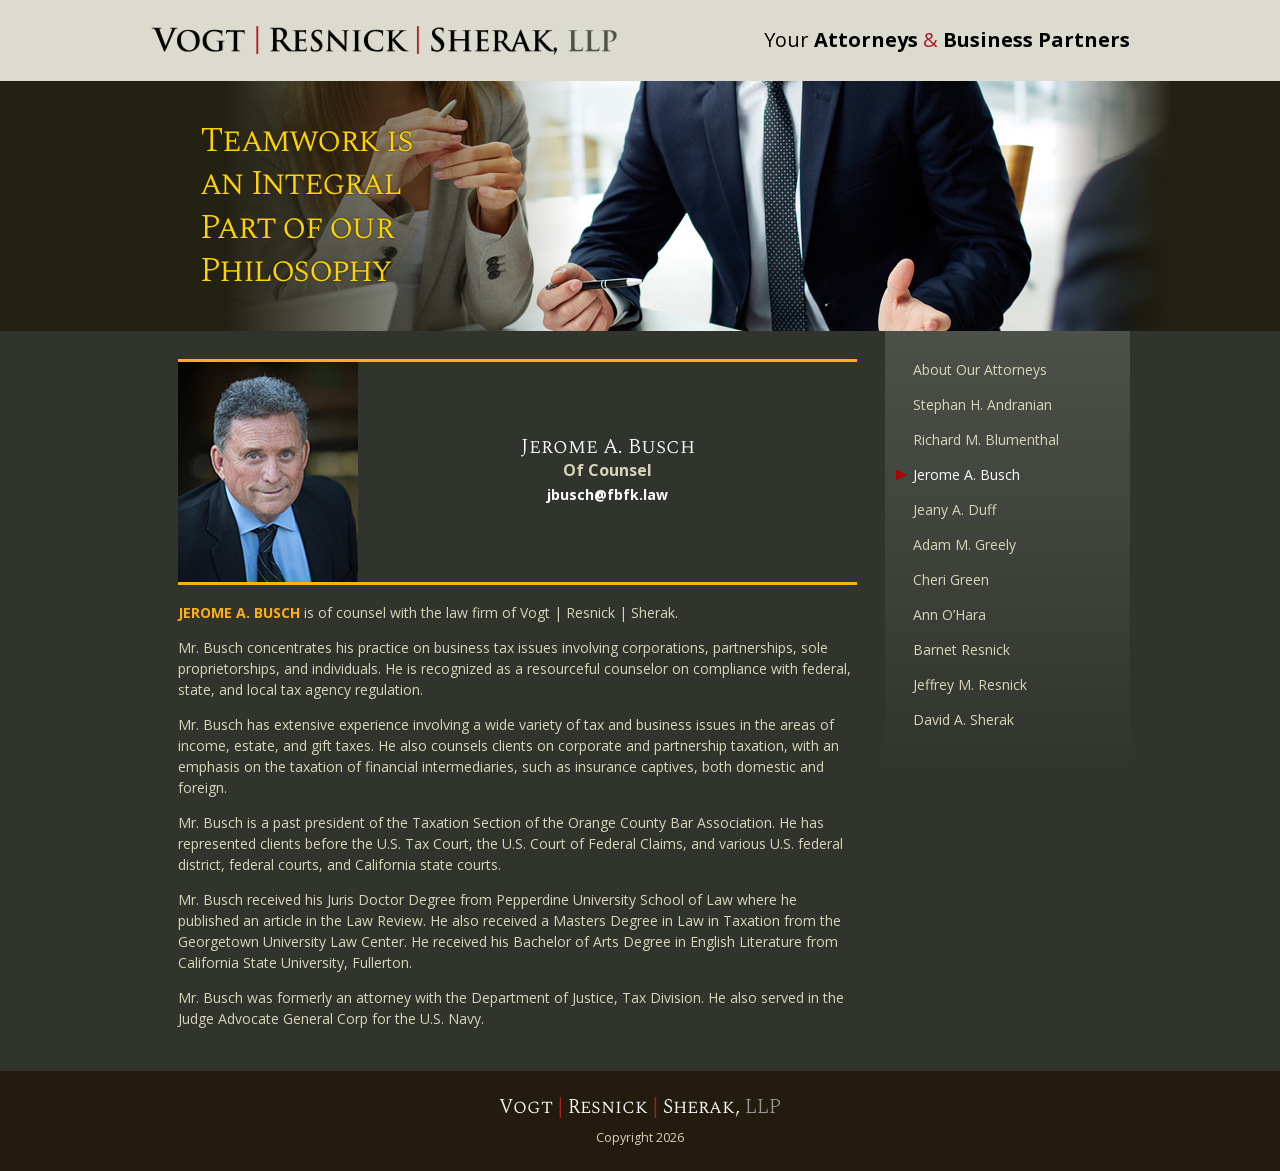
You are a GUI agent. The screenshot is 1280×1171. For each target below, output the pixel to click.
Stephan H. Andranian (982, 404)
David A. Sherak (963, 719)
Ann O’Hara (949, 614)
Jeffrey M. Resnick (970, 684)
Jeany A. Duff (954, 509)
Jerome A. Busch (966, 474)
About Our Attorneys (980, 369)
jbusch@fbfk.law (607, 494)
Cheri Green (951, 579)
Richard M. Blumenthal (986, 439)
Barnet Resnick (961, 649)
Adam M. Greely (964, 544)
